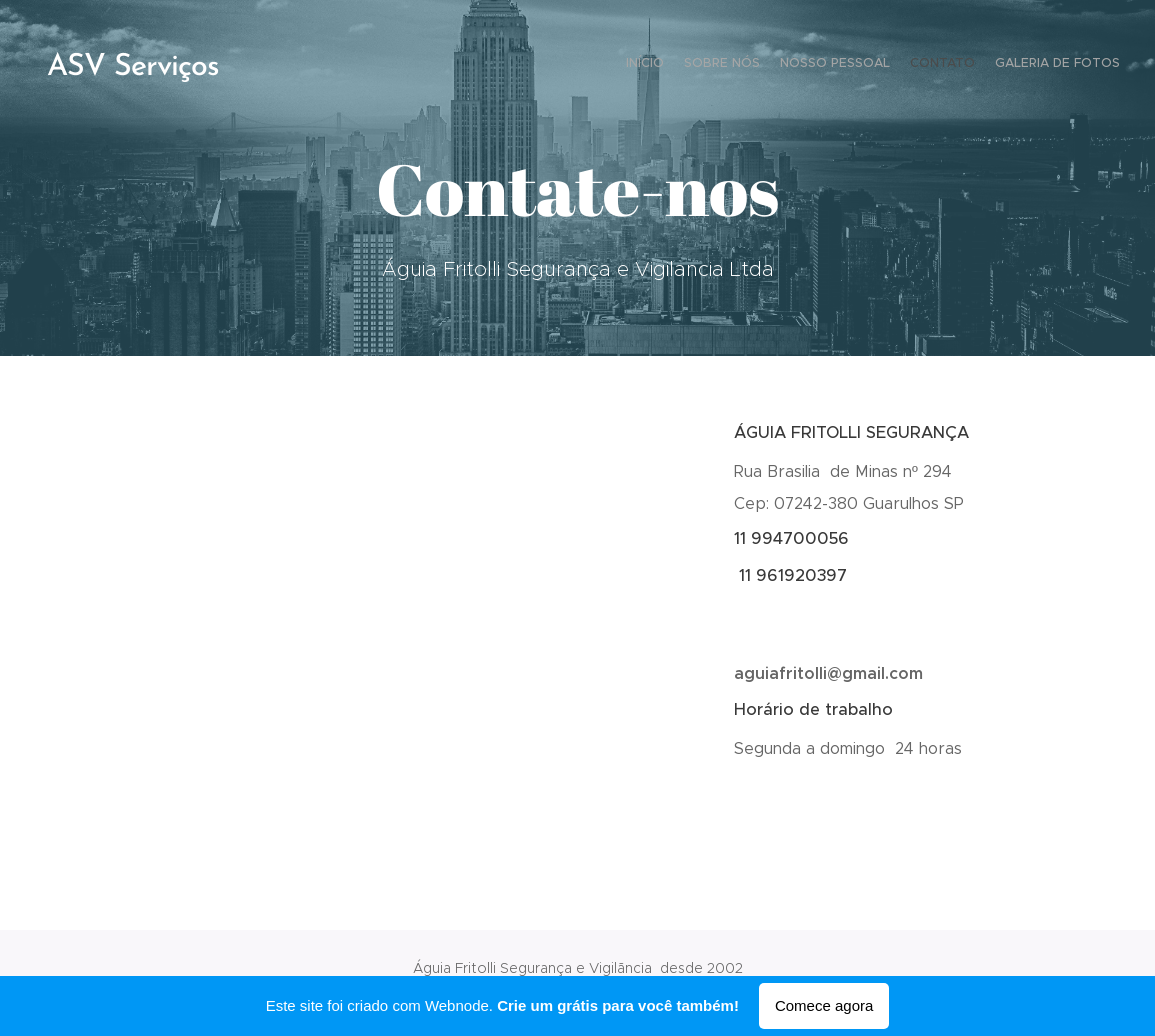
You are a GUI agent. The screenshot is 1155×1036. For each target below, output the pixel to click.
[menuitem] (1042, 65)
